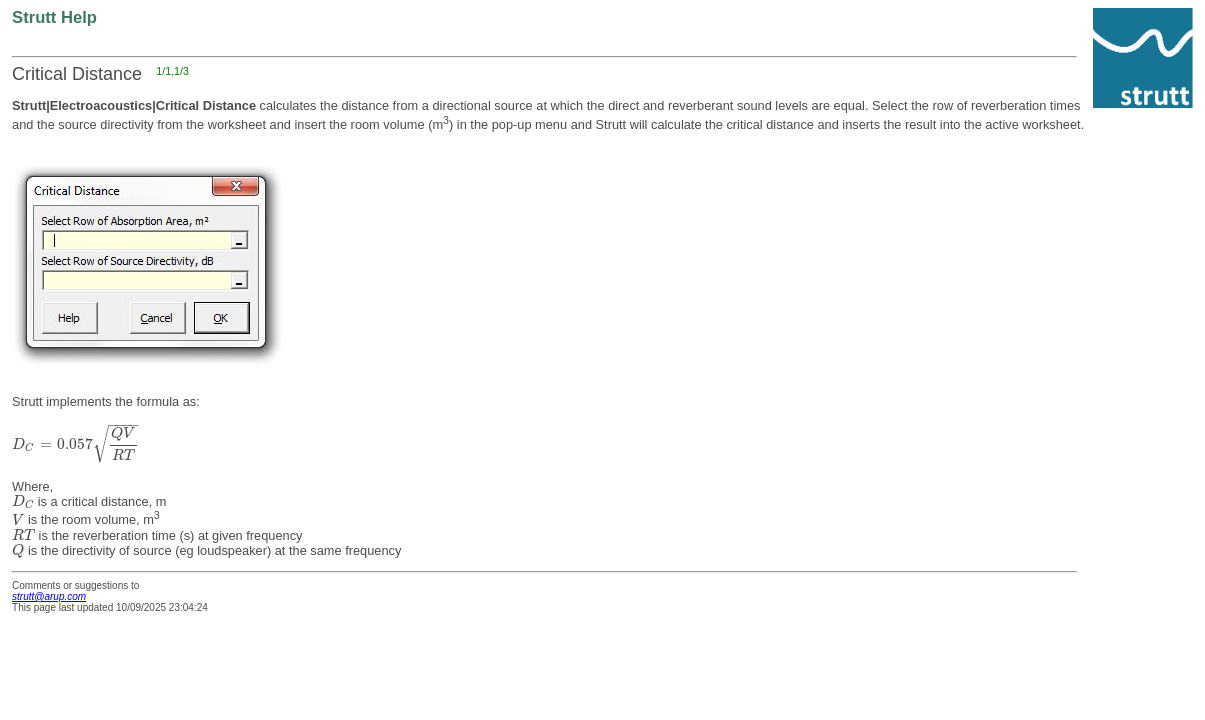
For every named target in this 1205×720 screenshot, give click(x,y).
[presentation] (75, 444)
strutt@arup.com (49, 596)
